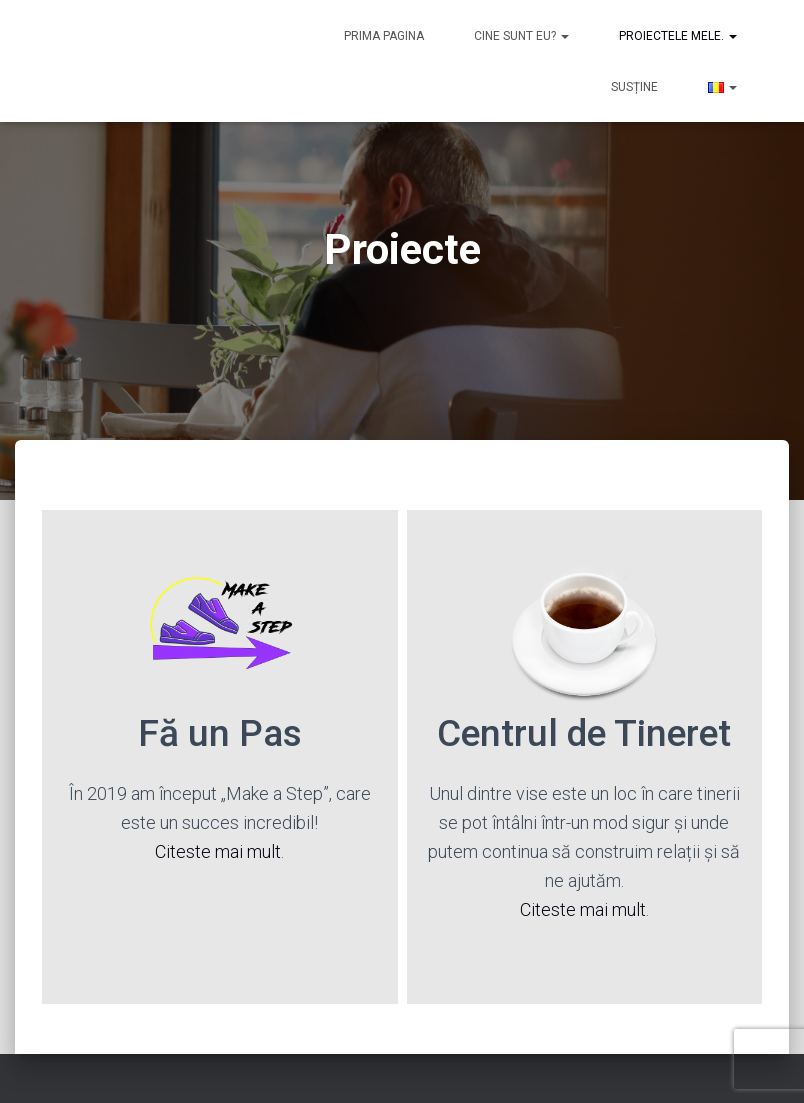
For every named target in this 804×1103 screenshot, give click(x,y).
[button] (564, 36)
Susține (634, 87)
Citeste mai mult (218, 851)
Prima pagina (384, 36)
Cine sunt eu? (521, 36)
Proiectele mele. (678, 36)
